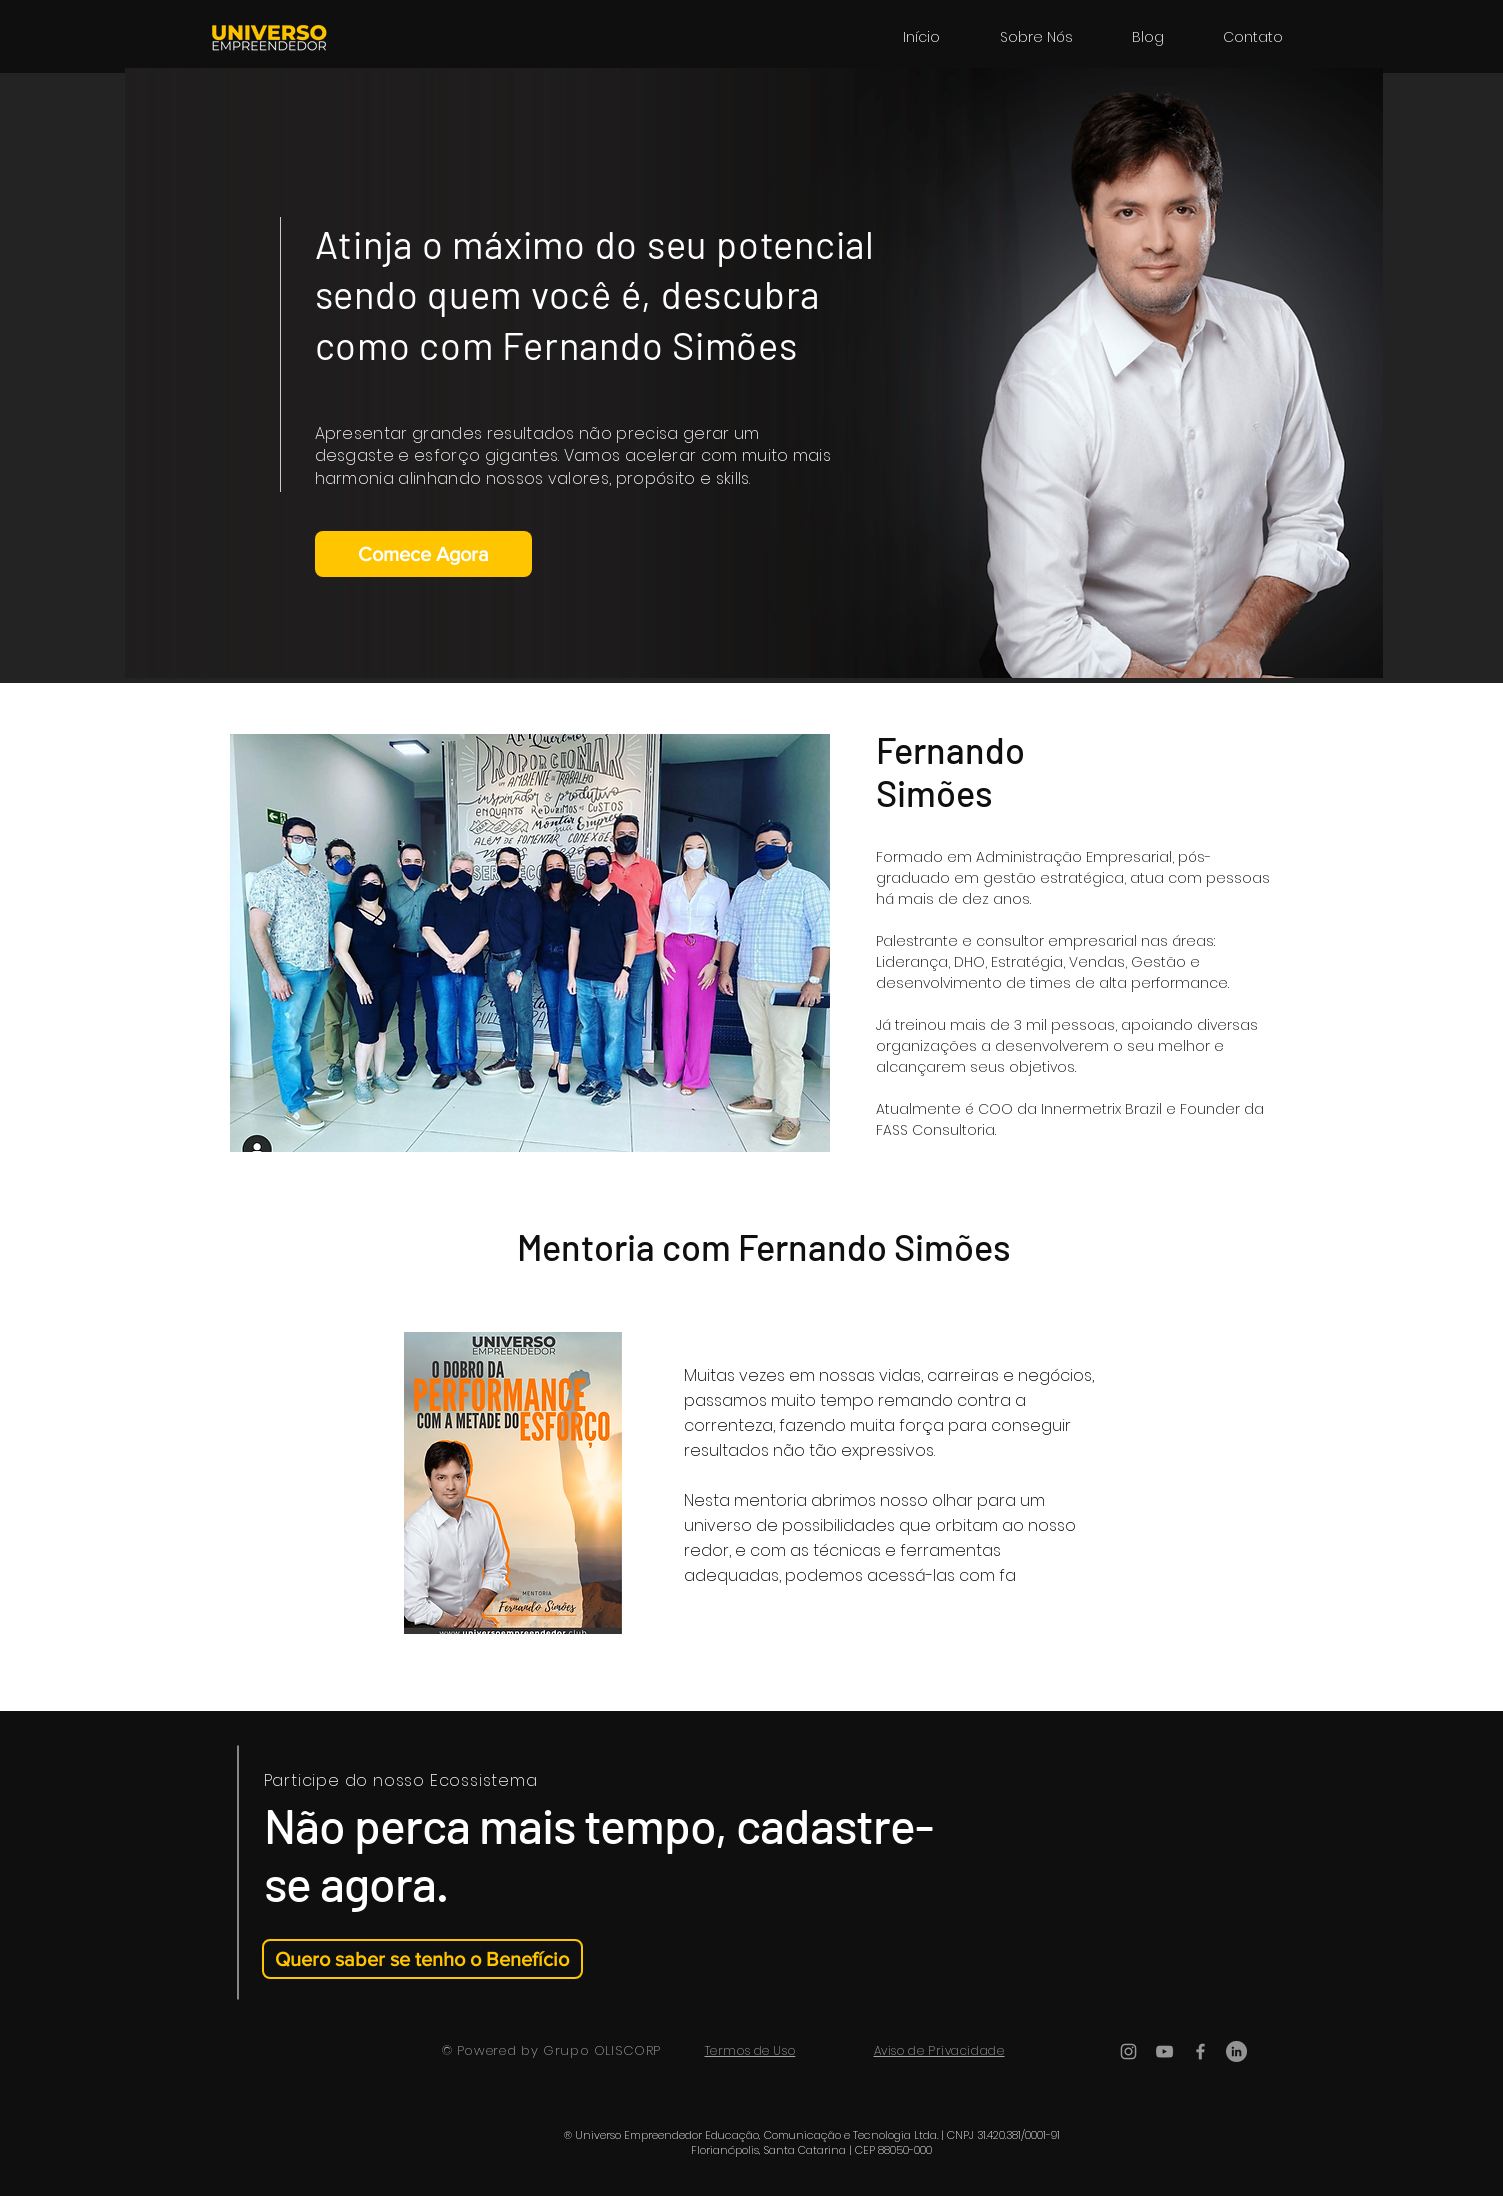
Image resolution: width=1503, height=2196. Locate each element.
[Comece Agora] (423, 554)
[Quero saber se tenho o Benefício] (422, 1959)
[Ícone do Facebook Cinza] (1200, 2051)
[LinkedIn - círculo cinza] (1236, 2051)
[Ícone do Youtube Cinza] (1164, 2051)
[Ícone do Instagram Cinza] (1128, 2051)
